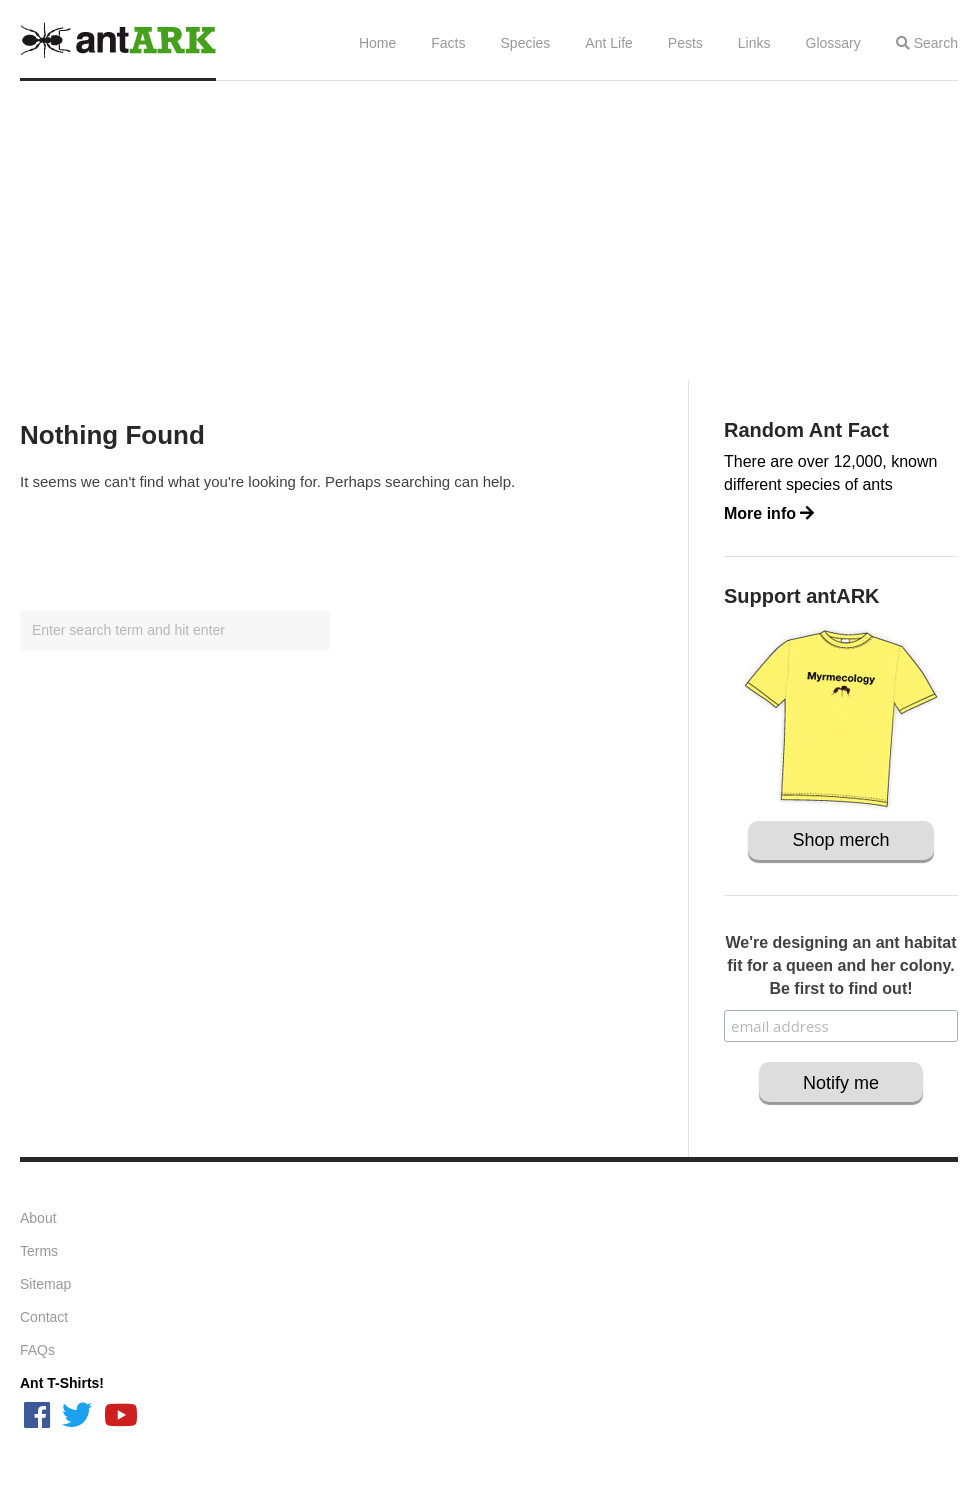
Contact (44, 1317)
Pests (685, 43)
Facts (448, 43)
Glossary (833, 43)
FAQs (37, 1350)
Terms (39, 1251)
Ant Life (608, 43)
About (38, 1218)
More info (769, 513)
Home (377, 43)
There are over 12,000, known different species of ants (830, 473)
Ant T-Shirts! (62, 1383)
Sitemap (45, 1284)
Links (754, 43)
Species (526, 43)
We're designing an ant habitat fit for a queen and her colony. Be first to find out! (840, 965)
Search (927, 43)
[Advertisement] (489, 231)
